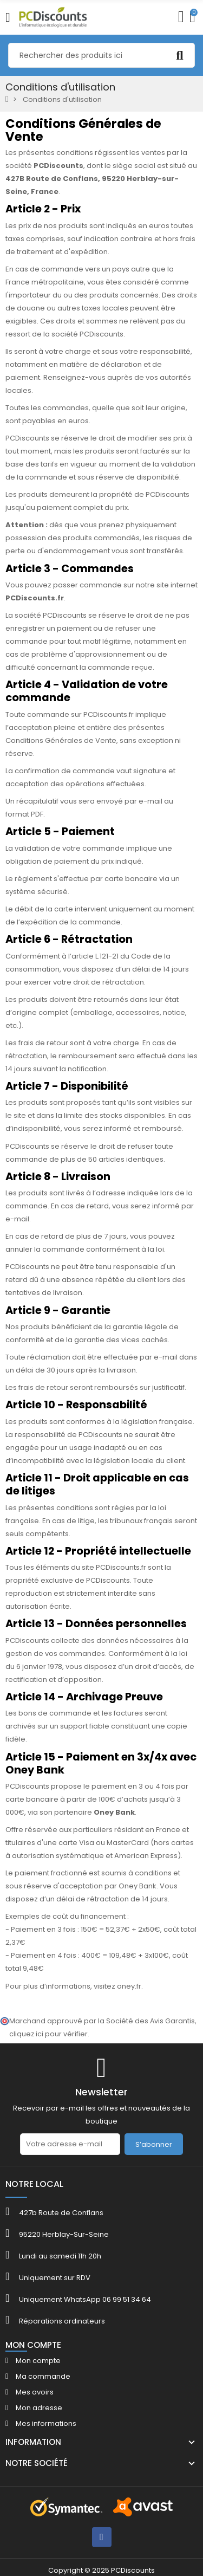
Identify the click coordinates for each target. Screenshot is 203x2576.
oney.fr (129, 1986)
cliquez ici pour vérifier (48, 2033)
